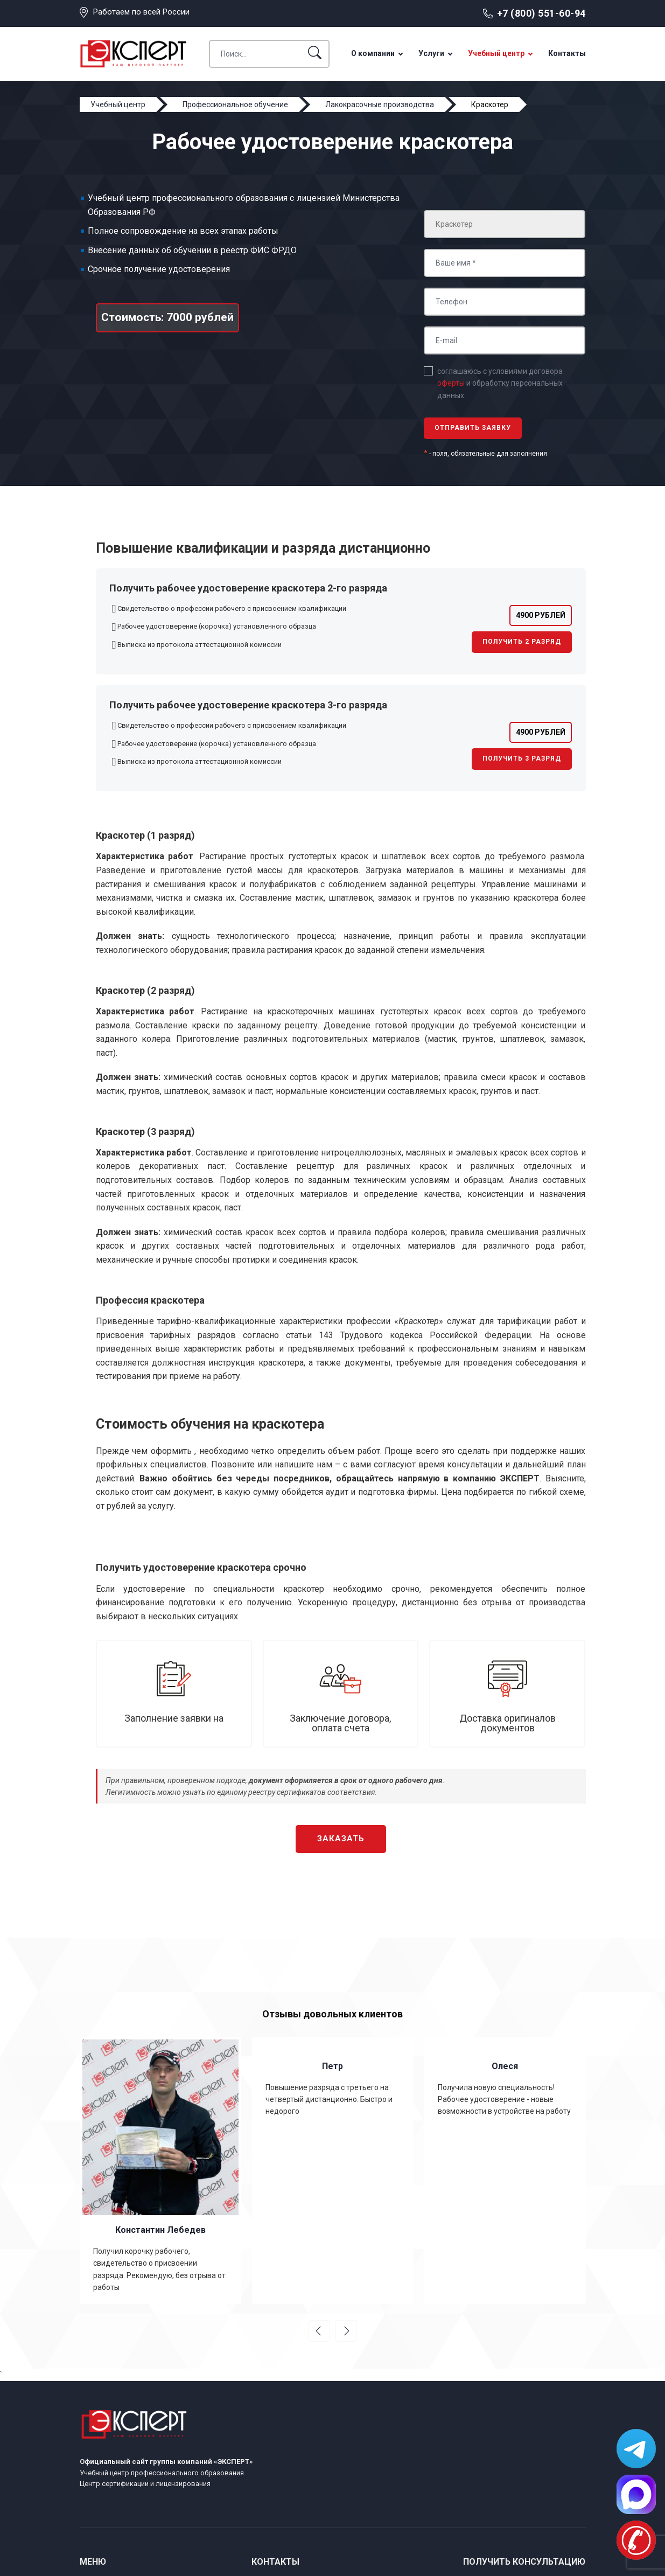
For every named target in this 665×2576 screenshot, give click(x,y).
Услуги (431, 53)
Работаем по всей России (141, 12)
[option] (160, 2171)
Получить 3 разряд (521, 758)
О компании (373, 53)
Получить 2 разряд (521, 641)
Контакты (567, 53)
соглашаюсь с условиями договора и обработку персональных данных (500, 383)
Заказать (341, 1838)
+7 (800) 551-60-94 (541, 13)
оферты (451, 383)
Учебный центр (496, 53)
